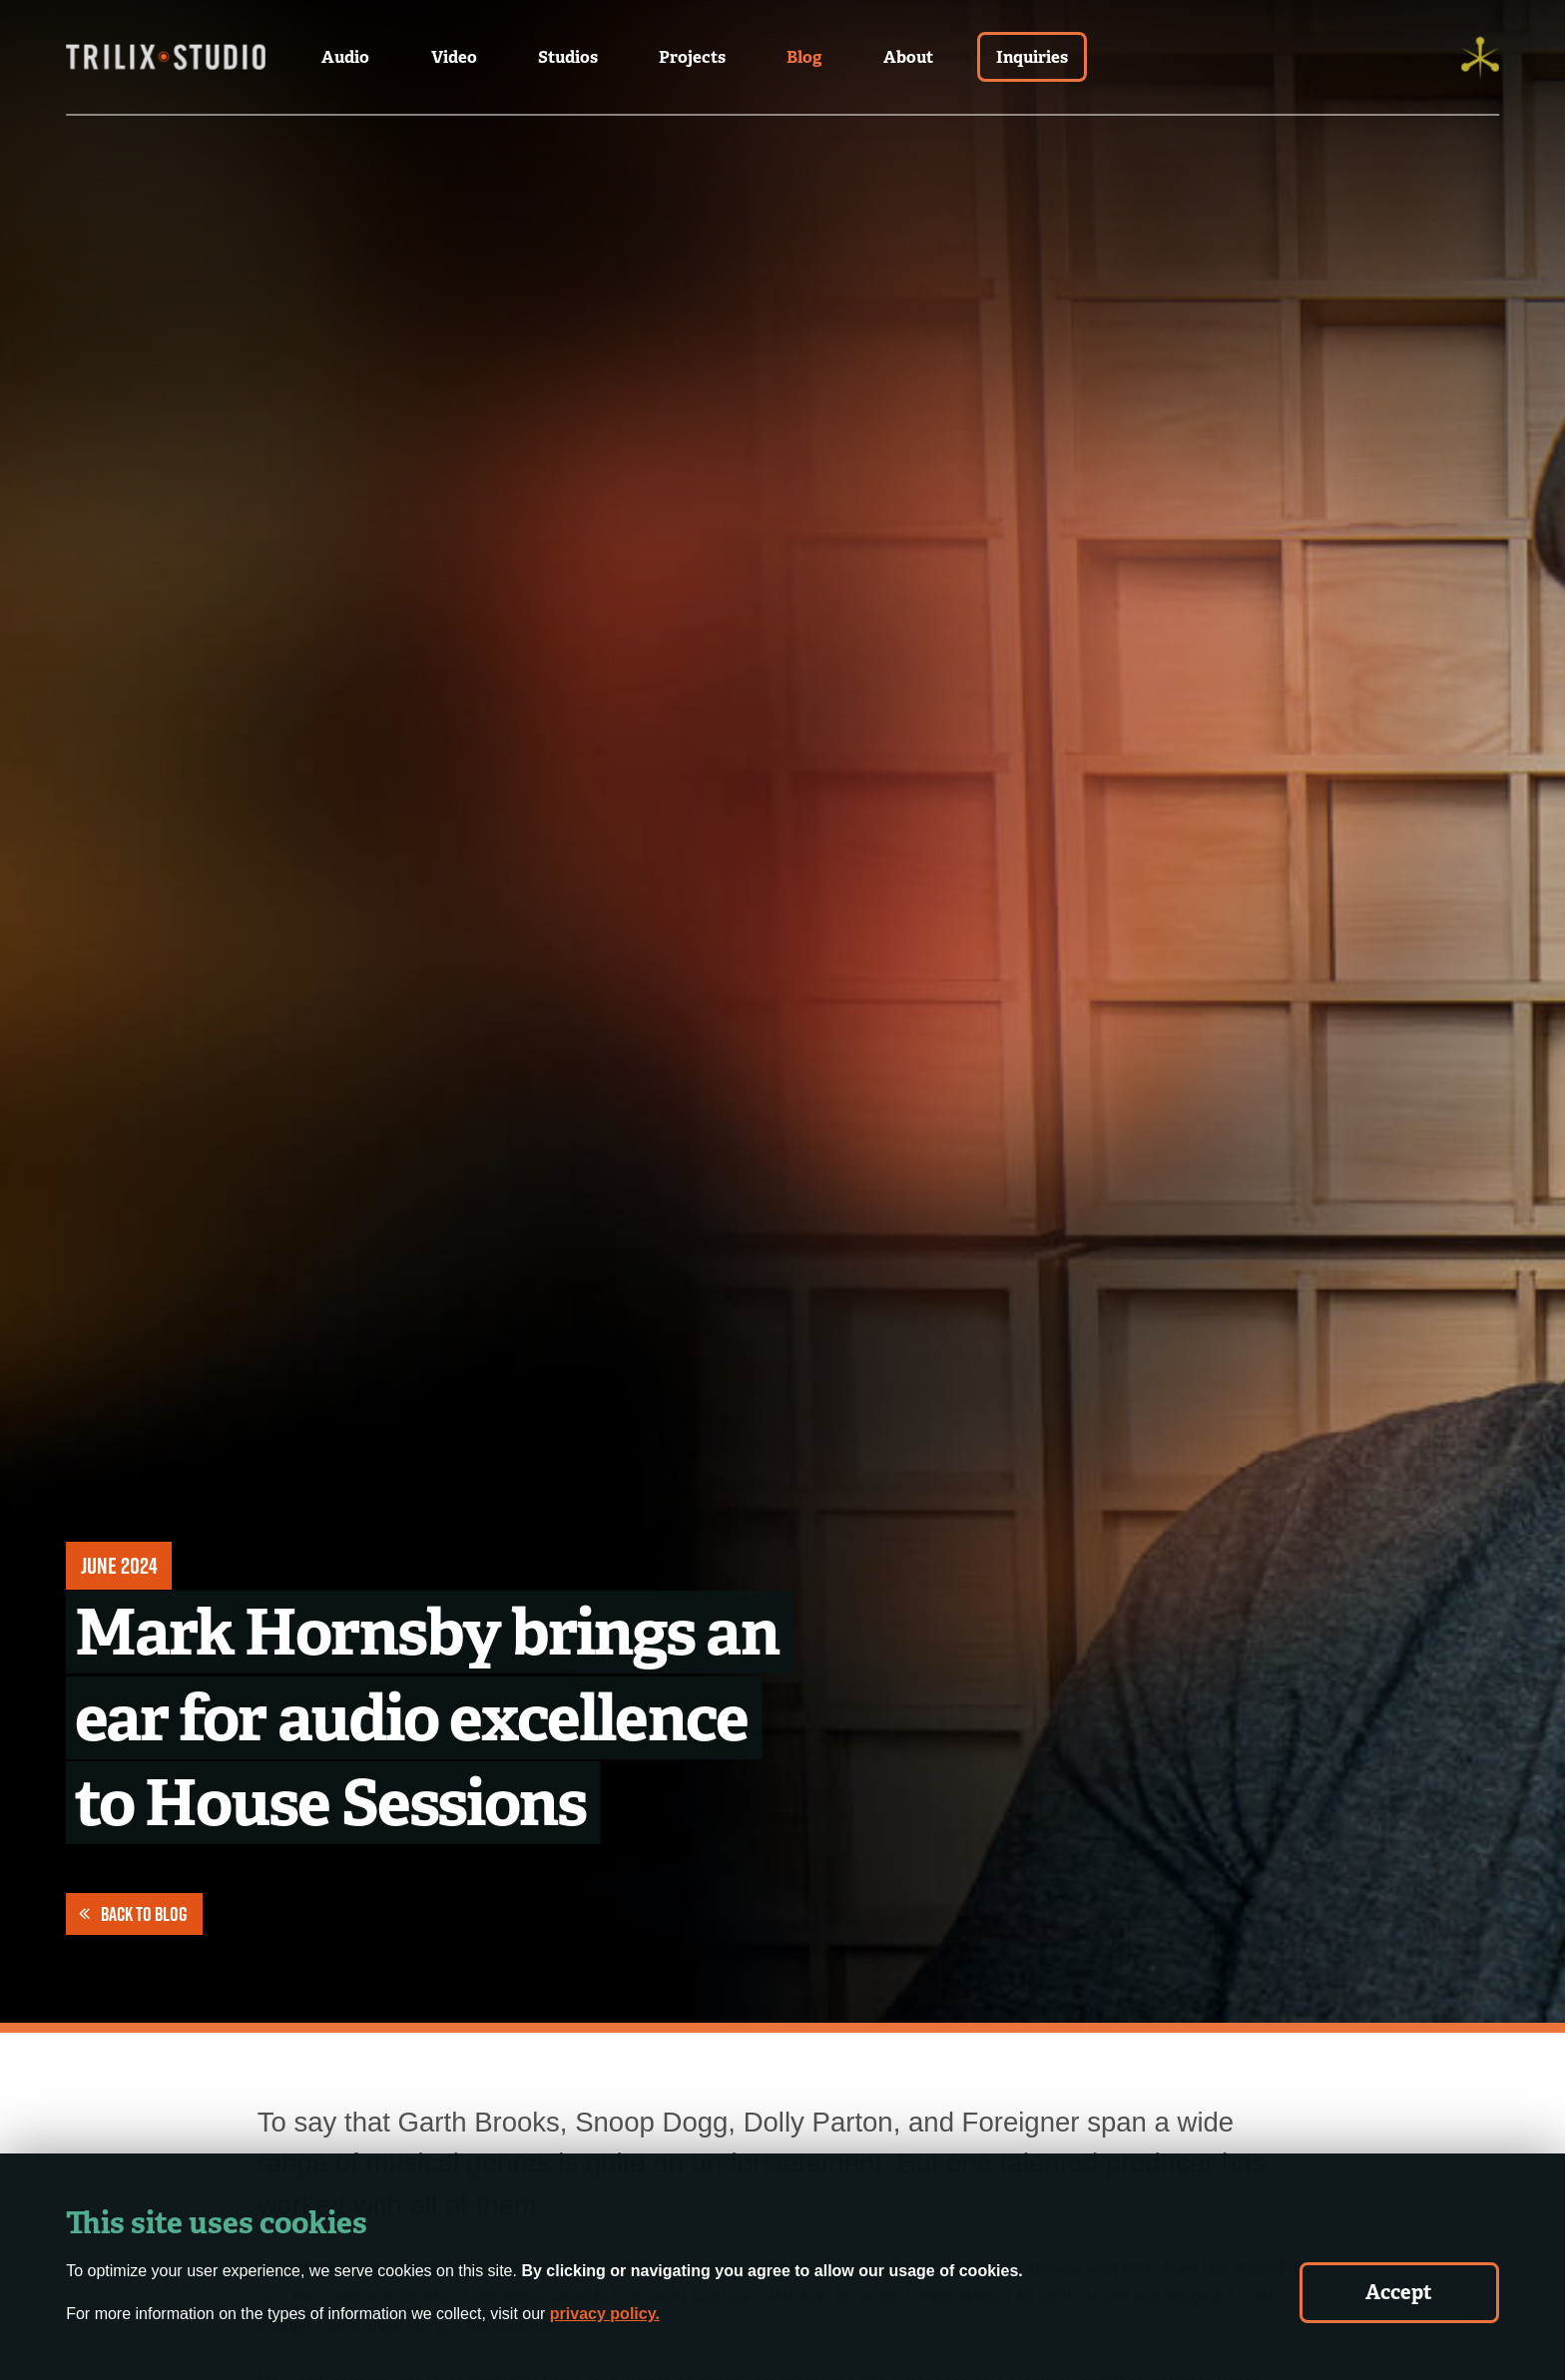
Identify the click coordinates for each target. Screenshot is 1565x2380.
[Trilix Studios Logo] (165, 57)
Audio (345, 57)
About (908, 57)
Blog (804, 57)
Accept (1398, 2292)
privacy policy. (605, 2313)
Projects (692, 57)
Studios (568, 57)
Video (454, 57)
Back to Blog (133, 1914)
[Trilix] (1480, 57)
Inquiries (1032, 57)
